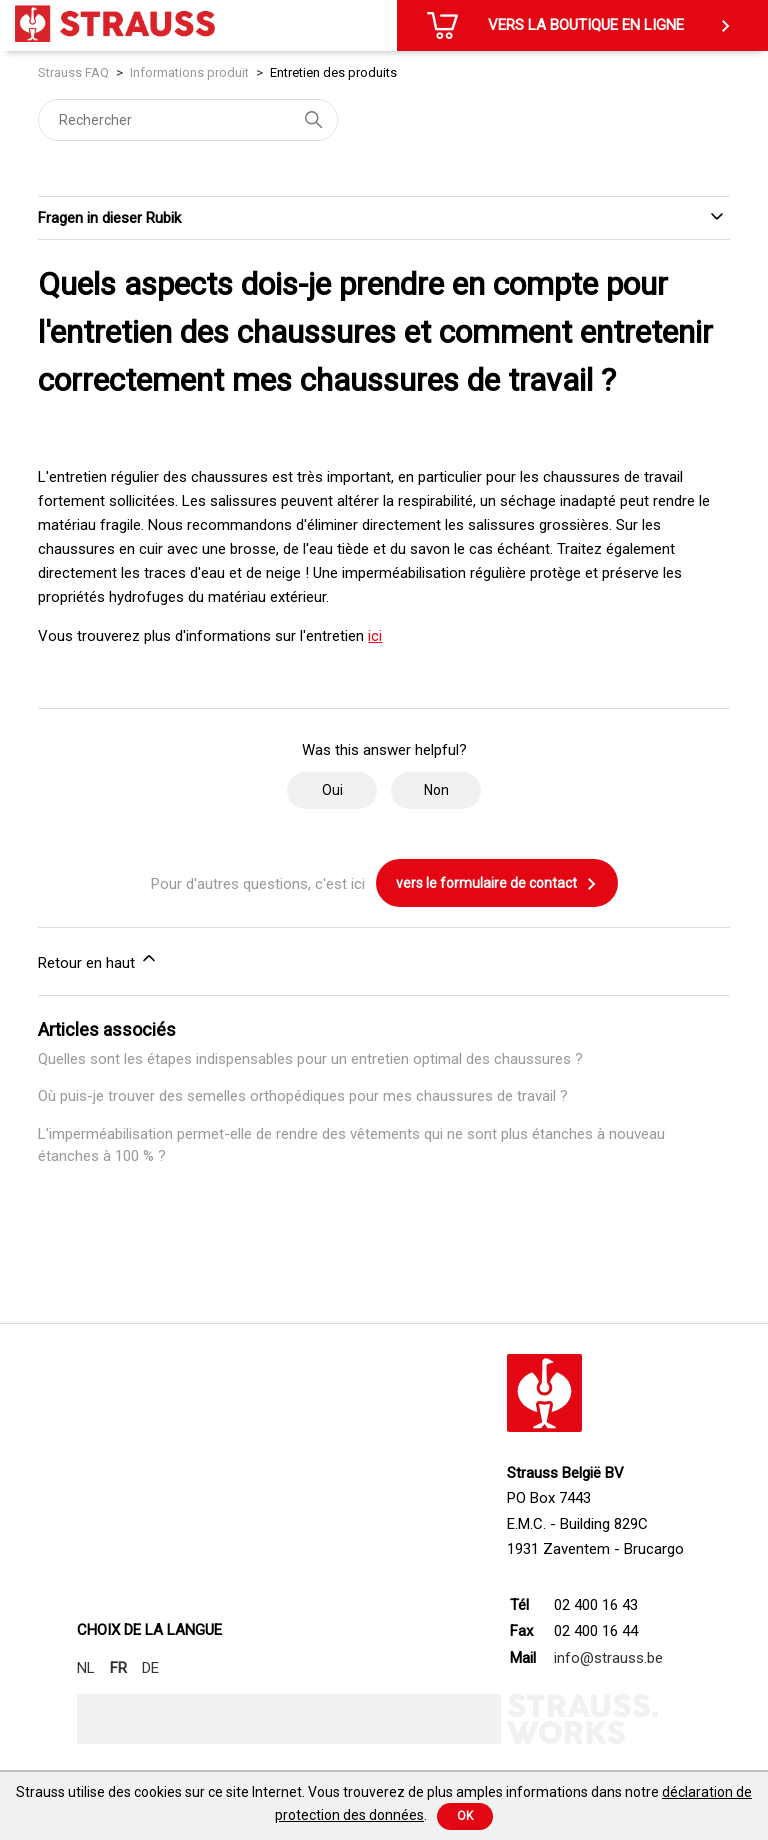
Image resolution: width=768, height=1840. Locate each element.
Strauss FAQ (75, 72)
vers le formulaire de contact (497, 884)
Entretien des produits (333, 72)
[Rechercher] (188, 120)
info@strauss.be (608, 1658)
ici (375, 636)
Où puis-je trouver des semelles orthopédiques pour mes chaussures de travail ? (303, 1096)
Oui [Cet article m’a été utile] (332, 790)
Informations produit (189, 72)
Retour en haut (98, 960)
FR (118, 1668)
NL (86, 1668)
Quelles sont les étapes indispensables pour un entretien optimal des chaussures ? (310, 1059)
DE (150, 1668)
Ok (465, 1816)
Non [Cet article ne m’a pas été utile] (436, 790)
